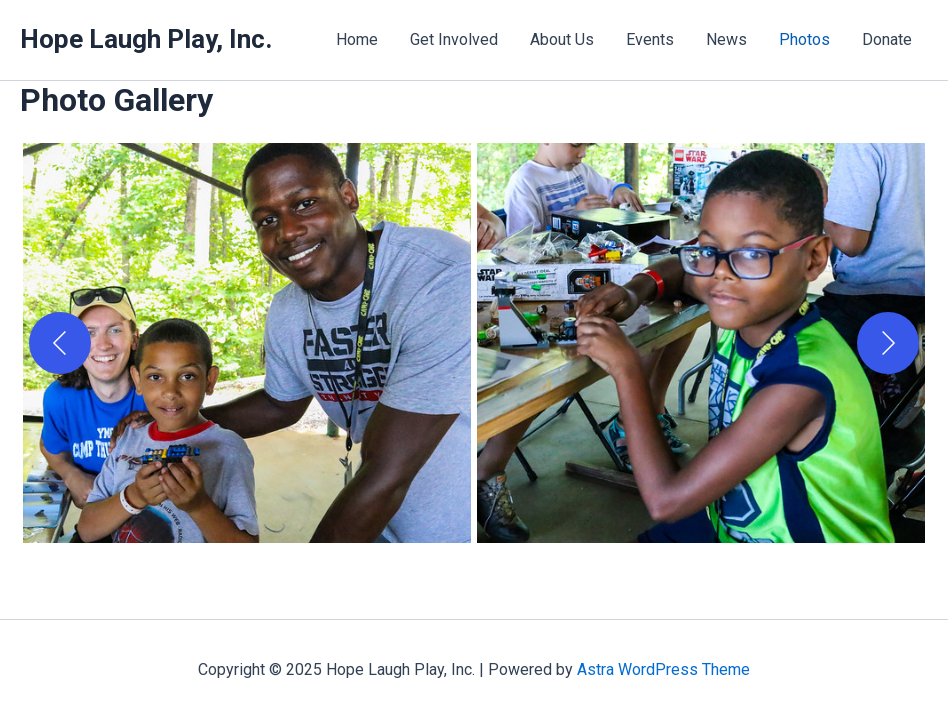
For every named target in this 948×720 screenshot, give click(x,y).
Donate (887, 39)
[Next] (888, 343)
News (726, 39)
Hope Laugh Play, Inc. (146, 39)
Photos (804, 39)
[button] (247, 343)
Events (650, 39)
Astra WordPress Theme (663, 669)
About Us (562, 39)
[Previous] (60, 343)
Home (357, 39)
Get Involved (454, 39)
